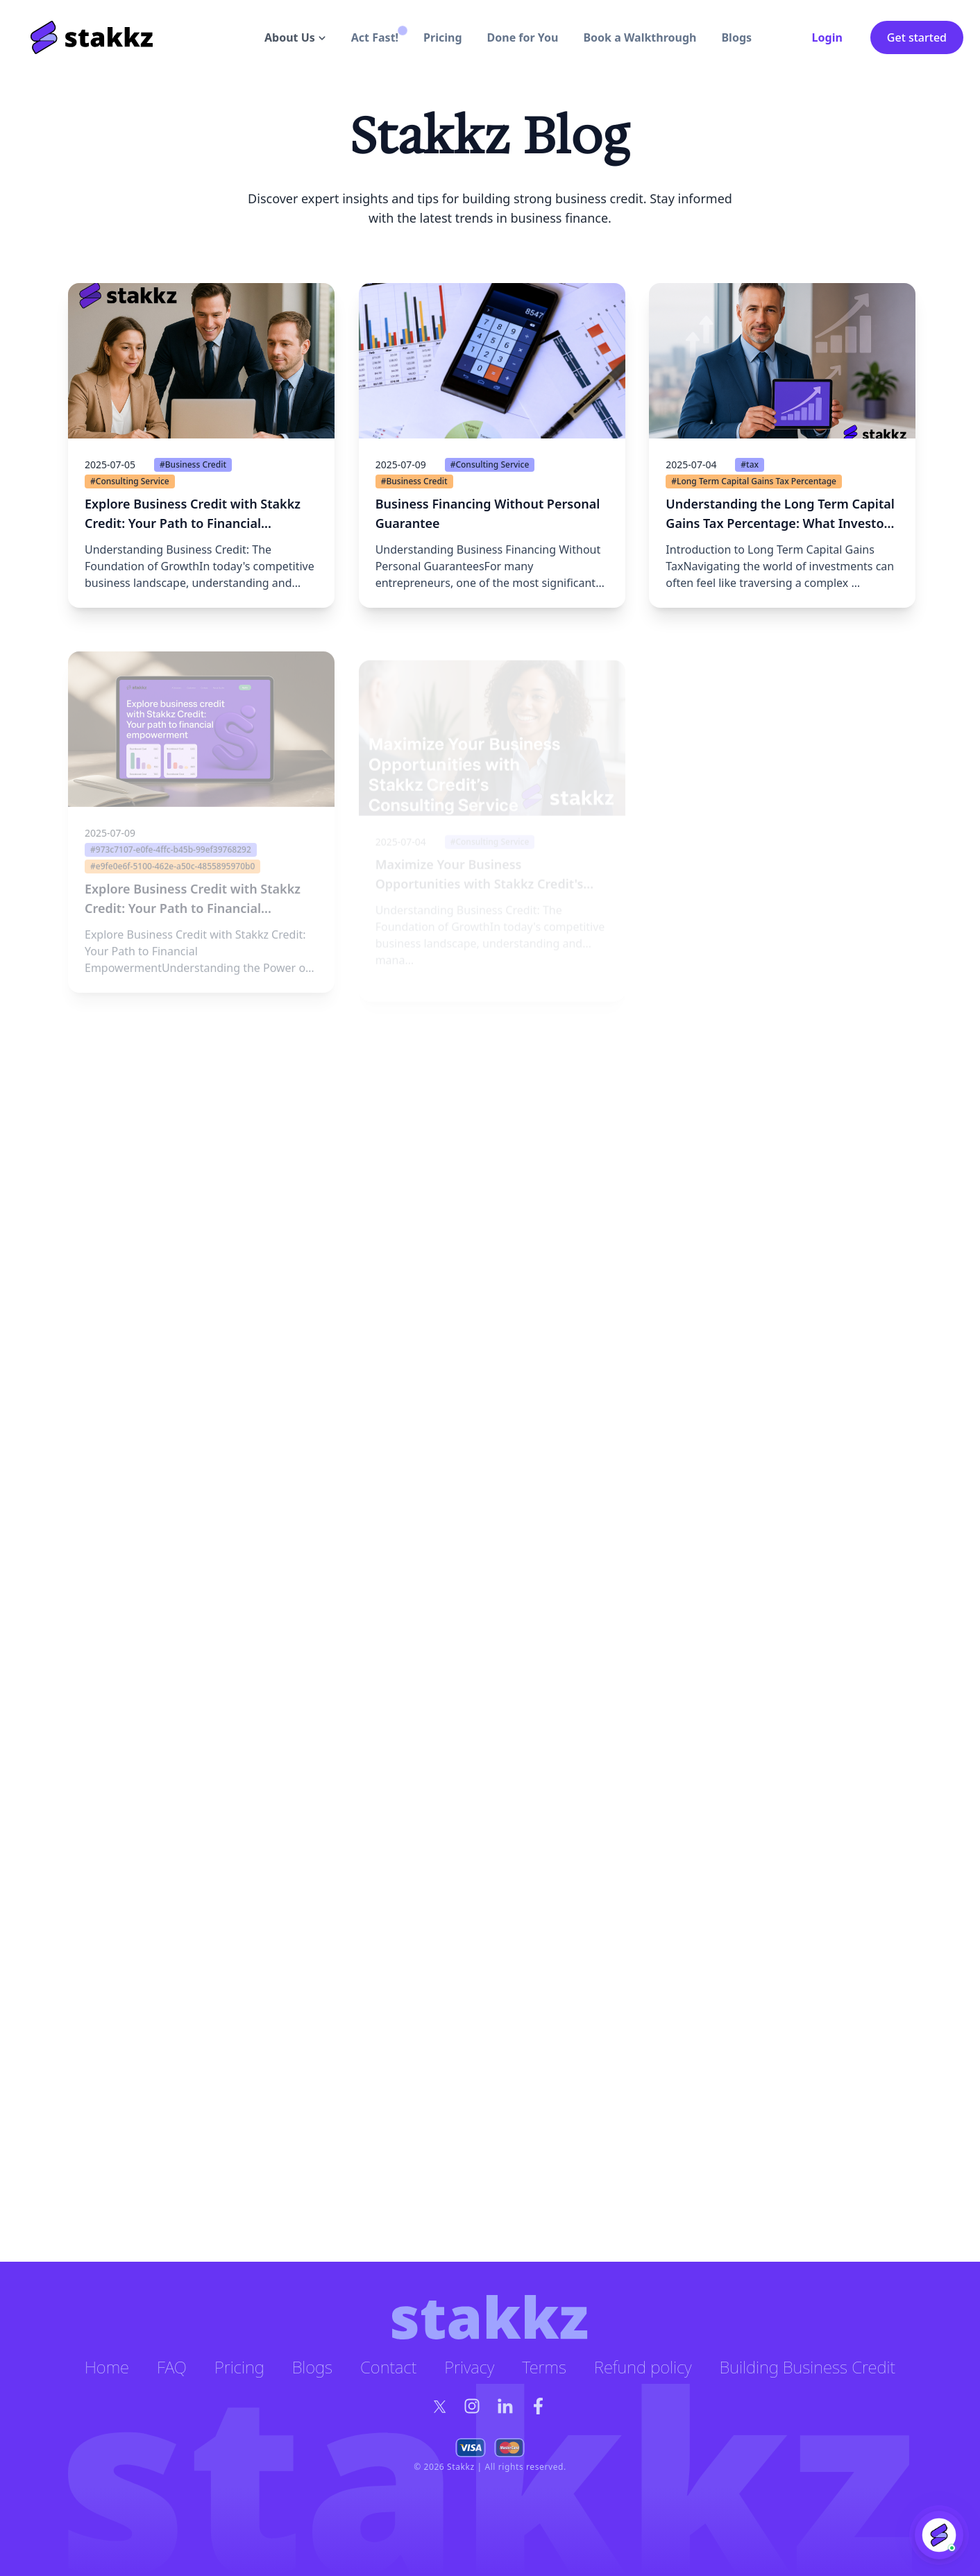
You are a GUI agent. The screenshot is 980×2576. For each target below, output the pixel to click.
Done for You (523, 37)
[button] (201, 523)
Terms (544, 2367)
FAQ (172, 2367)
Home (107, 2367)
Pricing (442, 37)
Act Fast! (374, 37)
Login (827, 37)
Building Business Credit (808, 2367)
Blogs (736, 37)
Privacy (469, 2367)
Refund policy (642, 2367)
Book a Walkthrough (639, 37)
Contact (388, 2367)
